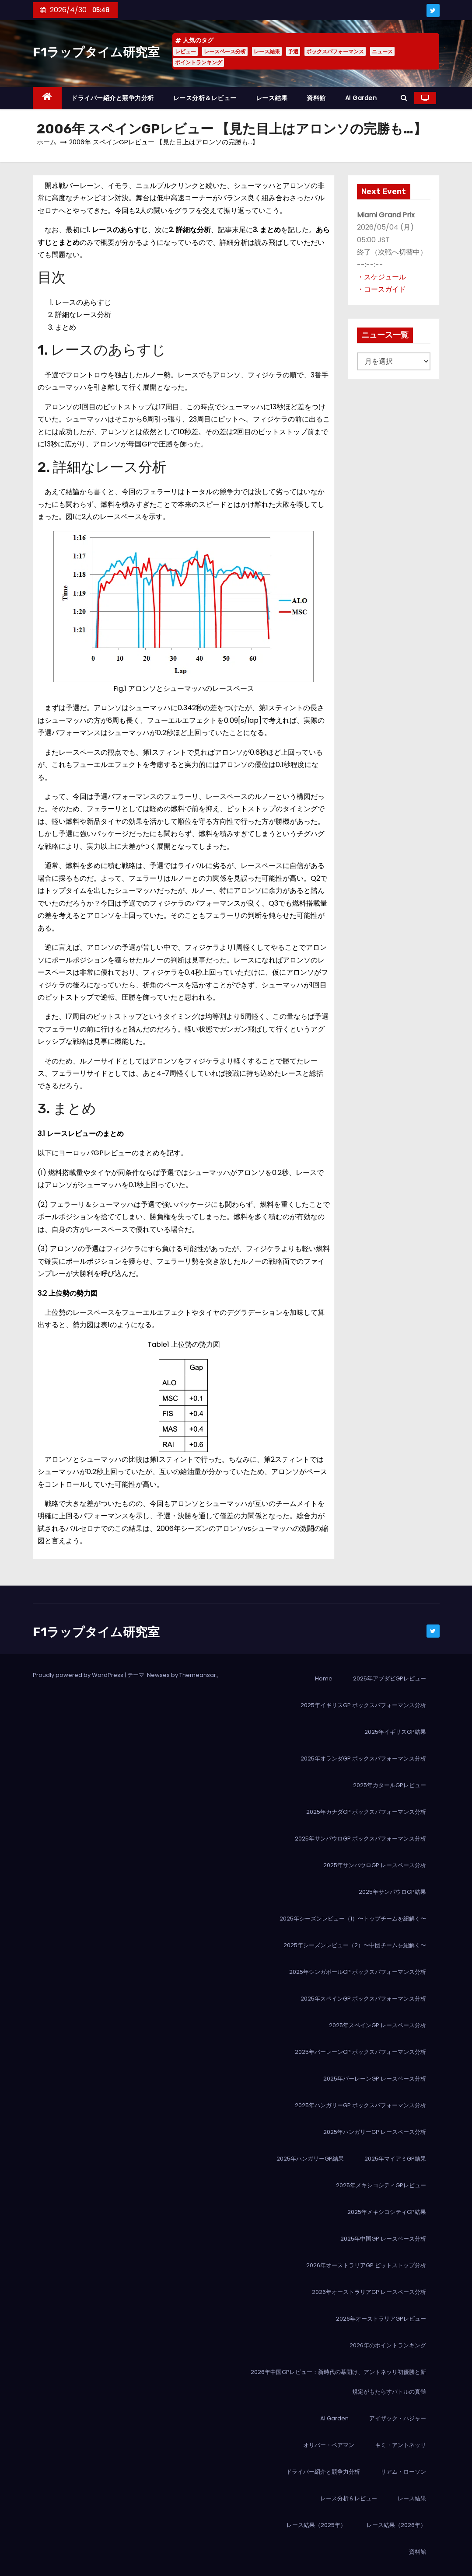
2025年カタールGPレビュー (389, 1785)
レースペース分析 (225, 51)
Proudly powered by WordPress (79, 1675)
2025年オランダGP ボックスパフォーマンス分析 (363, 1758)
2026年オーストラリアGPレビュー (381, 2319)
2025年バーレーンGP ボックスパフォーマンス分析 (360, 2052)
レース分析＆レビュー (205, 98)
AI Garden (361, 98)
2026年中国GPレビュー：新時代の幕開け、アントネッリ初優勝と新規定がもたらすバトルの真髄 (338, 2382)
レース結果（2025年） (316, 2525)
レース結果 (267, 51)
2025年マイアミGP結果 (395, 2158)
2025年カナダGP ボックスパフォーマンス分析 (366, 1812)
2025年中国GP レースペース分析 (383, 2238)
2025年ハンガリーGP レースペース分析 (374, 2132)
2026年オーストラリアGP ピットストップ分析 (366, 2265)
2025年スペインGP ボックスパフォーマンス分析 (363, 1998)
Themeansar (197, 1675)
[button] (404, 98)
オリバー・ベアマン (328, 2445)
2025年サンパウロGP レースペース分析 (374, 1865)
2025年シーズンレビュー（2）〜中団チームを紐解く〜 (354, 1945)
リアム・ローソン (403, 2472)
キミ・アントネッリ (400, 2445)
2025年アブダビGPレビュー (389, 1678)
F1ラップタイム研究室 (96, 52)
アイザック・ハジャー (397, 2418)
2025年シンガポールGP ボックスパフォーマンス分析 (357, 1972)
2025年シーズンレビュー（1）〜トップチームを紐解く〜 (353, 1918)
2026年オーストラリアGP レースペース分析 (369, 2292)
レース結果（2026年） (396, 2525)
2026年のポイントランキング (388, 2345)
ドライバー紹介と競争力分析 (112, 98)
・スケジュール (381, 277)
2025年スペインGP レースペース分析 (377, 2025)
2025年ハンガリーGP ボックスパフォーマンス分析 (360, 2105)
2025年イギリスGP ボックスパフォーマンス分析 (363, 1705)
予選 (293, 51)
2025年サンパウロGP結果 (392, 1892)
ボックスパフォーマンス (335, 51)
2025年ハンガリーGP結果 (310, 2158)
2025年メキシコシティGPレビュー (381, 2185)
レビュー (185, 51)
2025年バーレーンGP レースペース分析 (374, 2078)
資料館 (316, 98)
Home (323, 1678)
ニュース (382, 51)
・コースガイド (381, 289)
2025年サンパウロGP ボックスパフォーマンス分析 (360, 1838)
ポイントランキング (198, 62)
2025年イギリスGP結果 (395, 1732)
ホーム (46, 141)
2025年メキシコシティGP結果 (386, 2212)
